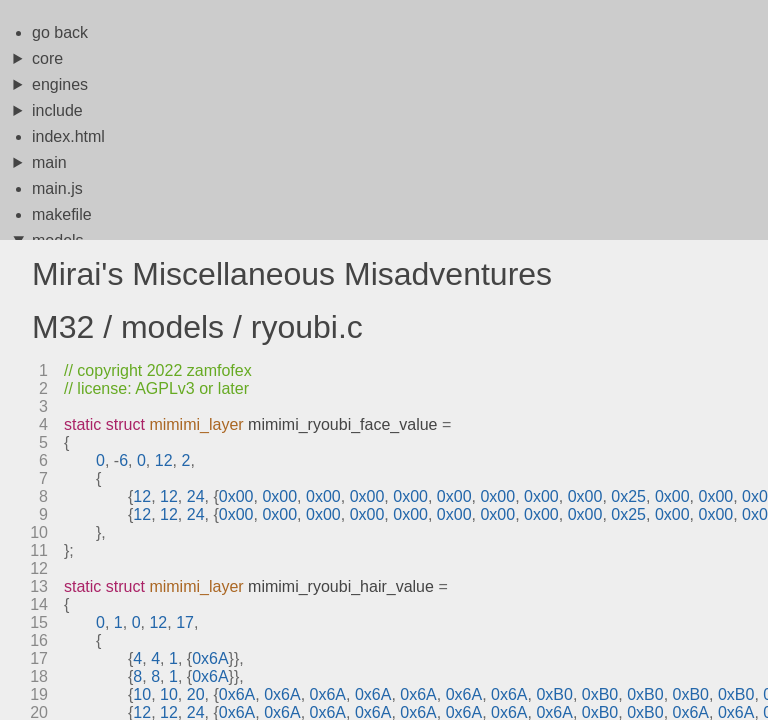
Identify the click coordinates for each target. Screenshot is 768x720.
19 (39, 694)
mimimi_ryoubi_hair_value (341, 586)
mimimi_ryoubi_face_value (342, 424)
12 (39, 568)
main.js (57, 188)
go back (60, 32)
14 (39, 604)
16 (39, 640)
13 (39, 586)
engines (60, 84)
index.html (68, 136)
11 (39, 550)
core (47, 58)
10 (39, 532)
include (57, 110)
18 (39, 676)
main (49, 162)
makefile (62, 214)
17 (39, 658)
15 (39, 622)
